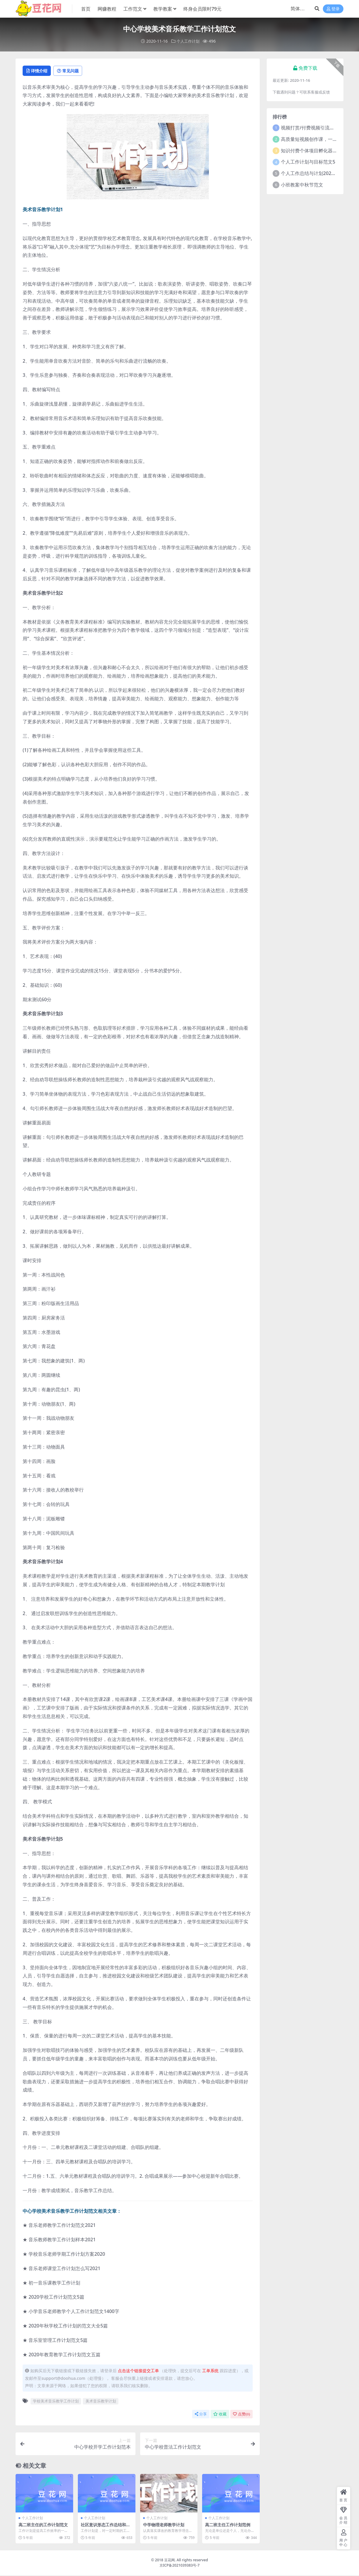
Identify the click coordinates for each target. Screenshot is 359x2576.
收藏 (220, 2414)
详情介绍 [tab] (39, 71)
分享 (201, 2414)
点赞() (241, 2414)
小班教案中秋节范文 (302, 184)
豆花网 (169, 2560)
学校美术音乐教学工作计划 (56, 2402)
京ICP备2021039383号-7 (180, 2566)
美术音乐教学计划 (100, 2402)
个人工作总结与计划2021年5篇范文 (318, 173)
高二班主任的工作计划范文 (43, 2527)
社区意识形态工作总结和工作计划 (105, 2527)
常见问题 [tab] (74, 71)
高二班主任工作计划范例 (229, 2525)
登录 (333, 9)
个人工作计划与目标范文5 (308, 161)
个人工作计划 (188, 41)
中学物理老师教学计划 (165, 2525)
